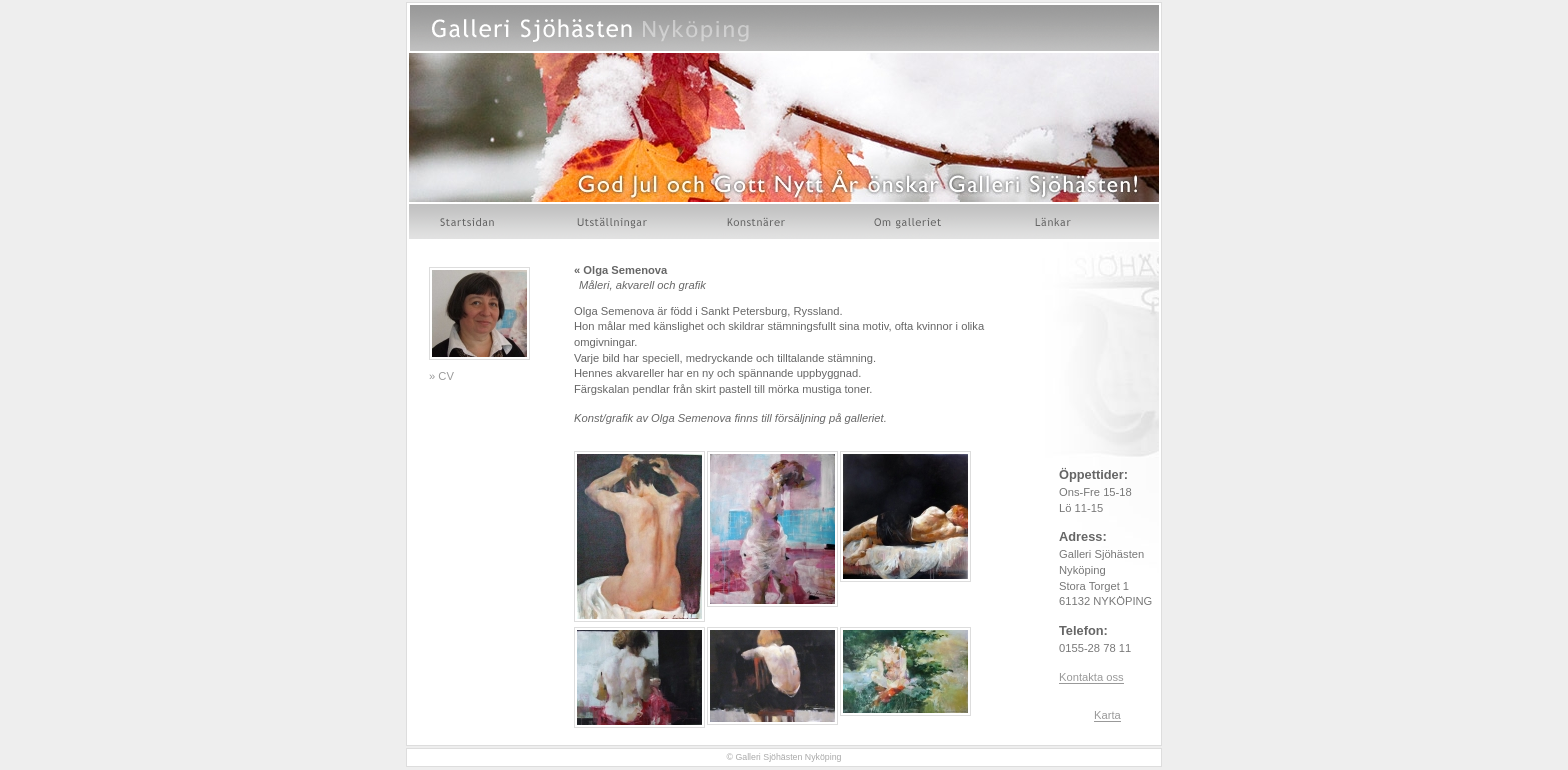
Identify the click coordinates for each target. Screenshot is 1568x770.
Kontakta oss (1091, 677)
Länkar (1054, 221)
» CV (441, 376)
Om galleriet (911, 221)
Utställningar (612, 221)
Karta (1107, 715)
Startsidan (469, 221)
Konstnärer (757, 221)
